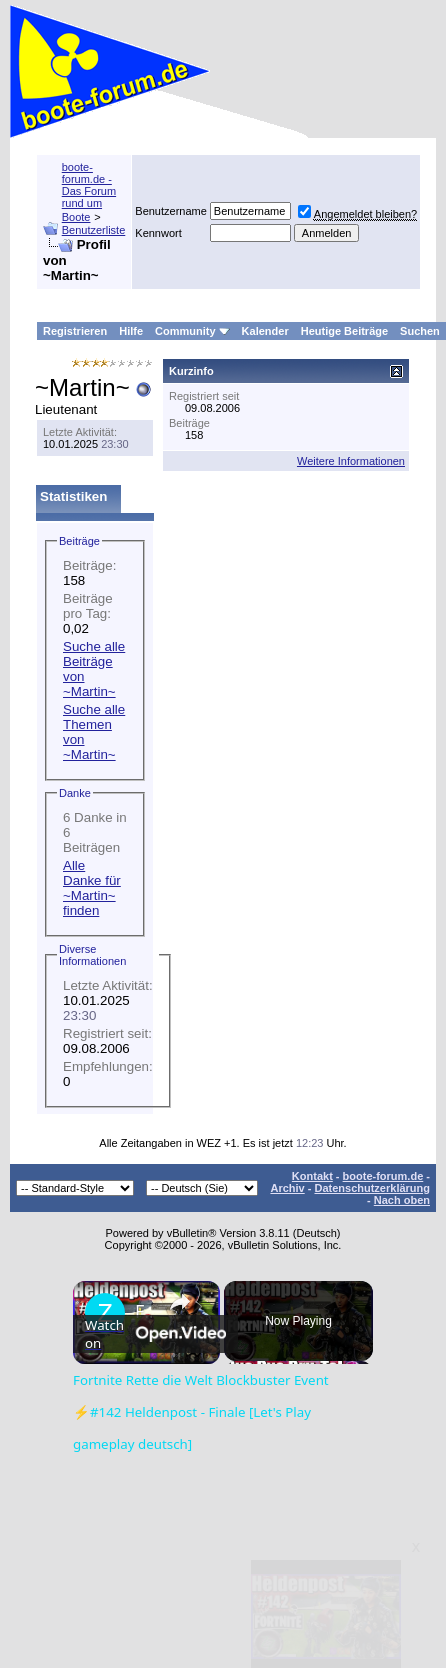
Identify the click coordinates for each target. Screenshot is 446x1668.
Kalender (265, 331)
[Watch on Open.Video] (155, 1406)
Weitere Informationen (351, 461)
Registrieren (75, 331)
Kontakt (312, 1176)
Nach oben (402, 1200)
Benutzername (171, 211)
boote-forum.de (383, 1176)
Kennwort (158, 233)
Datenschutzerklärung (372, 1188)
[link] (105, 1313)
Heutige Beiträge (344, 331)
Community (192, 331)
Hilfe (131, 331)
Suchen (420, 331)
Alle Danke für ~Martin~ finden (92, 888)
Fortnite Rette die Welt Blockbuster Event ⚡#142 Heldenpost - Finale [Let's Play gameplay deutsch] (143, 1311)
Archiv (287, 1188)
